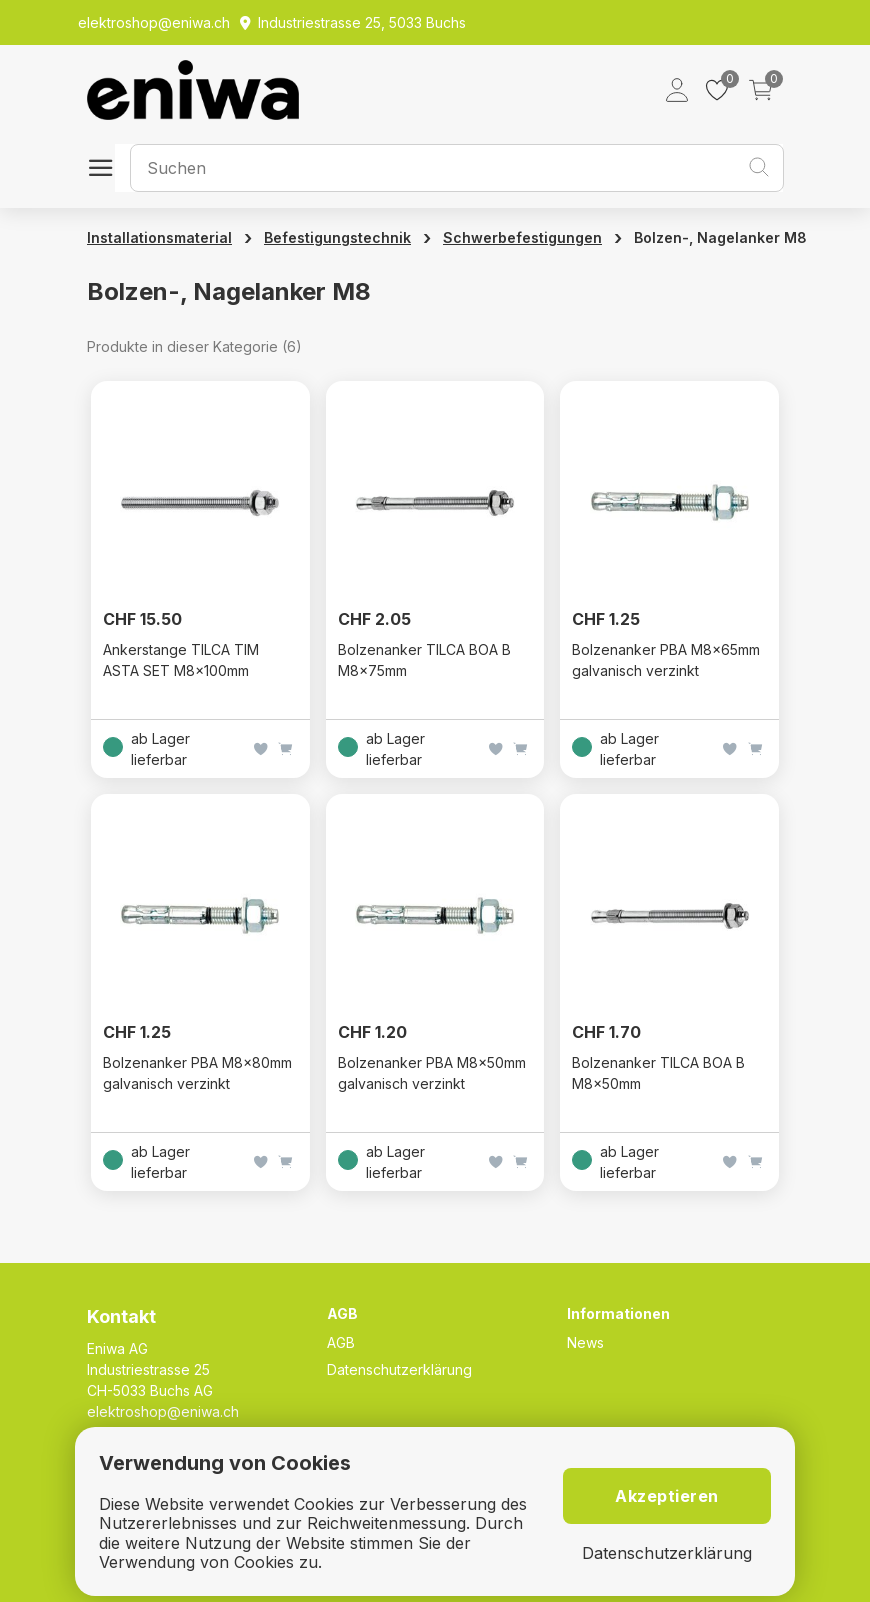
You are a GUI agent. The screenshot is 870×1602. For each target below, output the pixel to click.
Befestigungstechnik (337, 237)
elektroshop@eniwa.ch (163, 1411)
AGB (341, 1342)
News (585, 1342)
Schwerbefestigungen (522, 237)
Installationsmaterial (159, 237)
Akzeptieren (667, 1496)
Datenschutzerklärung (399, 1369)
